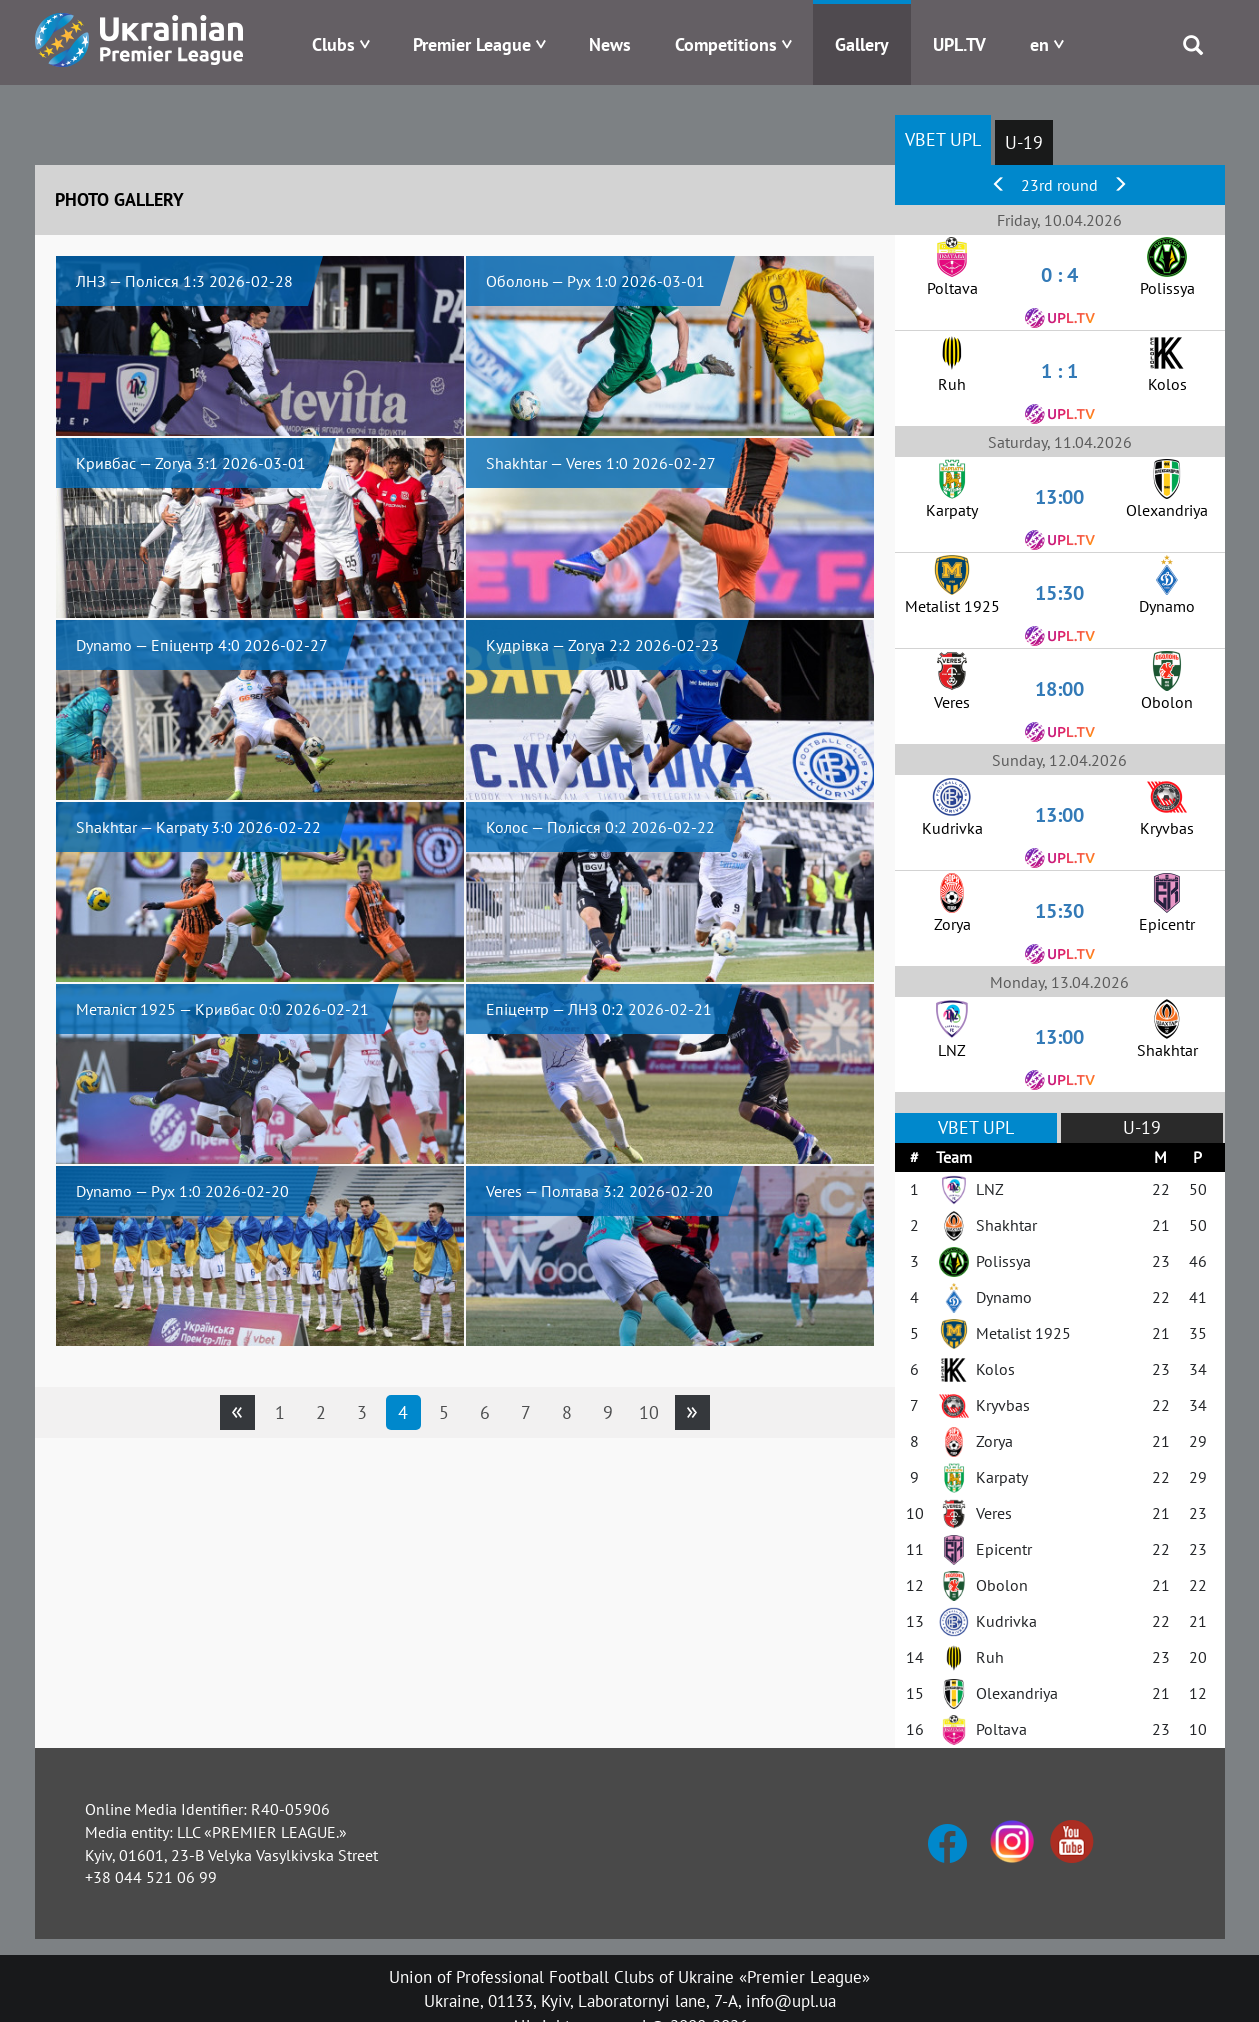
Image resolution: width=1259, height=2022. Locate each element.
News (610, 44)
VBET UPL (943, 139)
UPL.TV (959, 44)
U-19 (1024, 142)
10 (649, 1412)
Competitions (726, 44)
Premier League (472, 44)
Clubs (333, 44)
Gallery (862, 44)
